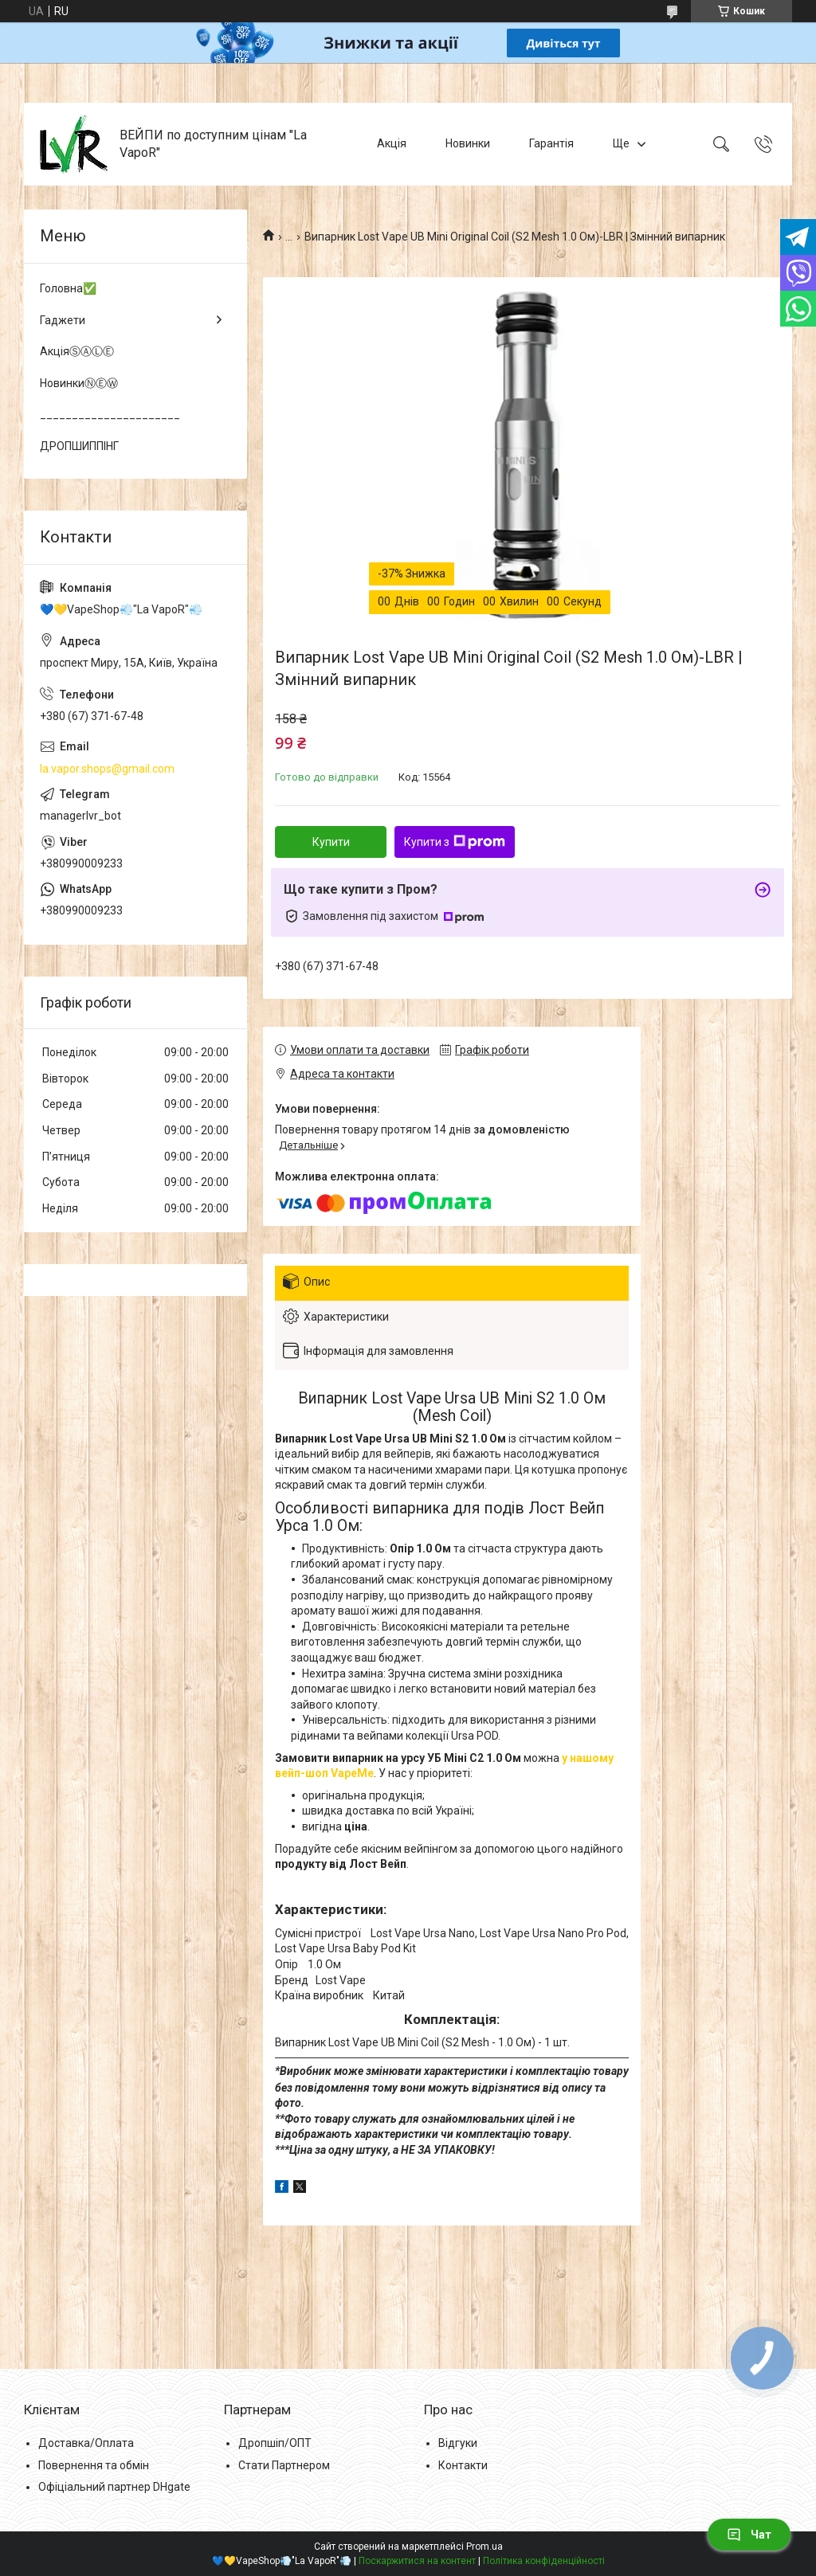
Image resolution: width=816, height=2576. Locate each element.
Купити (331, 842)
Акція (391, 143)
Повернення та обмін (93, 2465)
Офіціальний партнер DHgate (114, 2486)
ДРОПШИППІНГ (79, 446)
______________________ (110, 414)
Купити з (454, 842)
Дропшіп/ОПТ (275, 2443)
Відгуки (457, 2443)
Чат (749, 2534)
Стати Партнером (284, 2465)
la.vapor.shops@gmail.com (107, 768)
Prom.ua (484, 2546)
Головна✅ (68, 288)
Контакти (463, 2465)
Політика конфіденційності (544, 2560)
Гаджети (62, 320)
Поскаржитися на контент (417, 2560)
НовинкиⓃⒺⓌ (79, 383)
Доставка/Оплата (86, 2443)
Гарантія (551, 143)
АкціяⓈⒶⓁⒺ (77, 351)
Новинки (467, 143)
